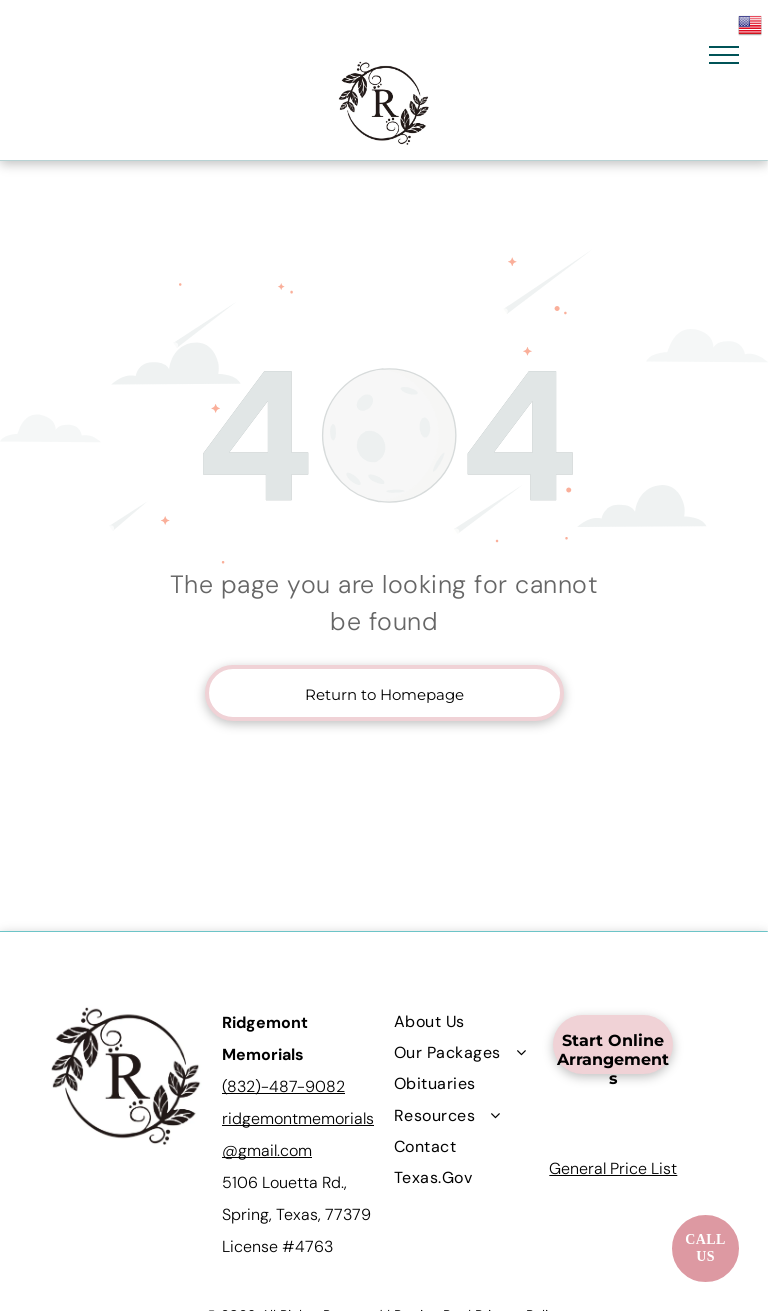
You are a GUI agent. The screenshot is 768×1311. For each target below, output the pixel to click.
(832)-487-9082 (283, 1086)
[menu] (724, 55)
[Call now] (705, 1248)
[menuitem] (466, 1020)
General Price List (613, 1168)
